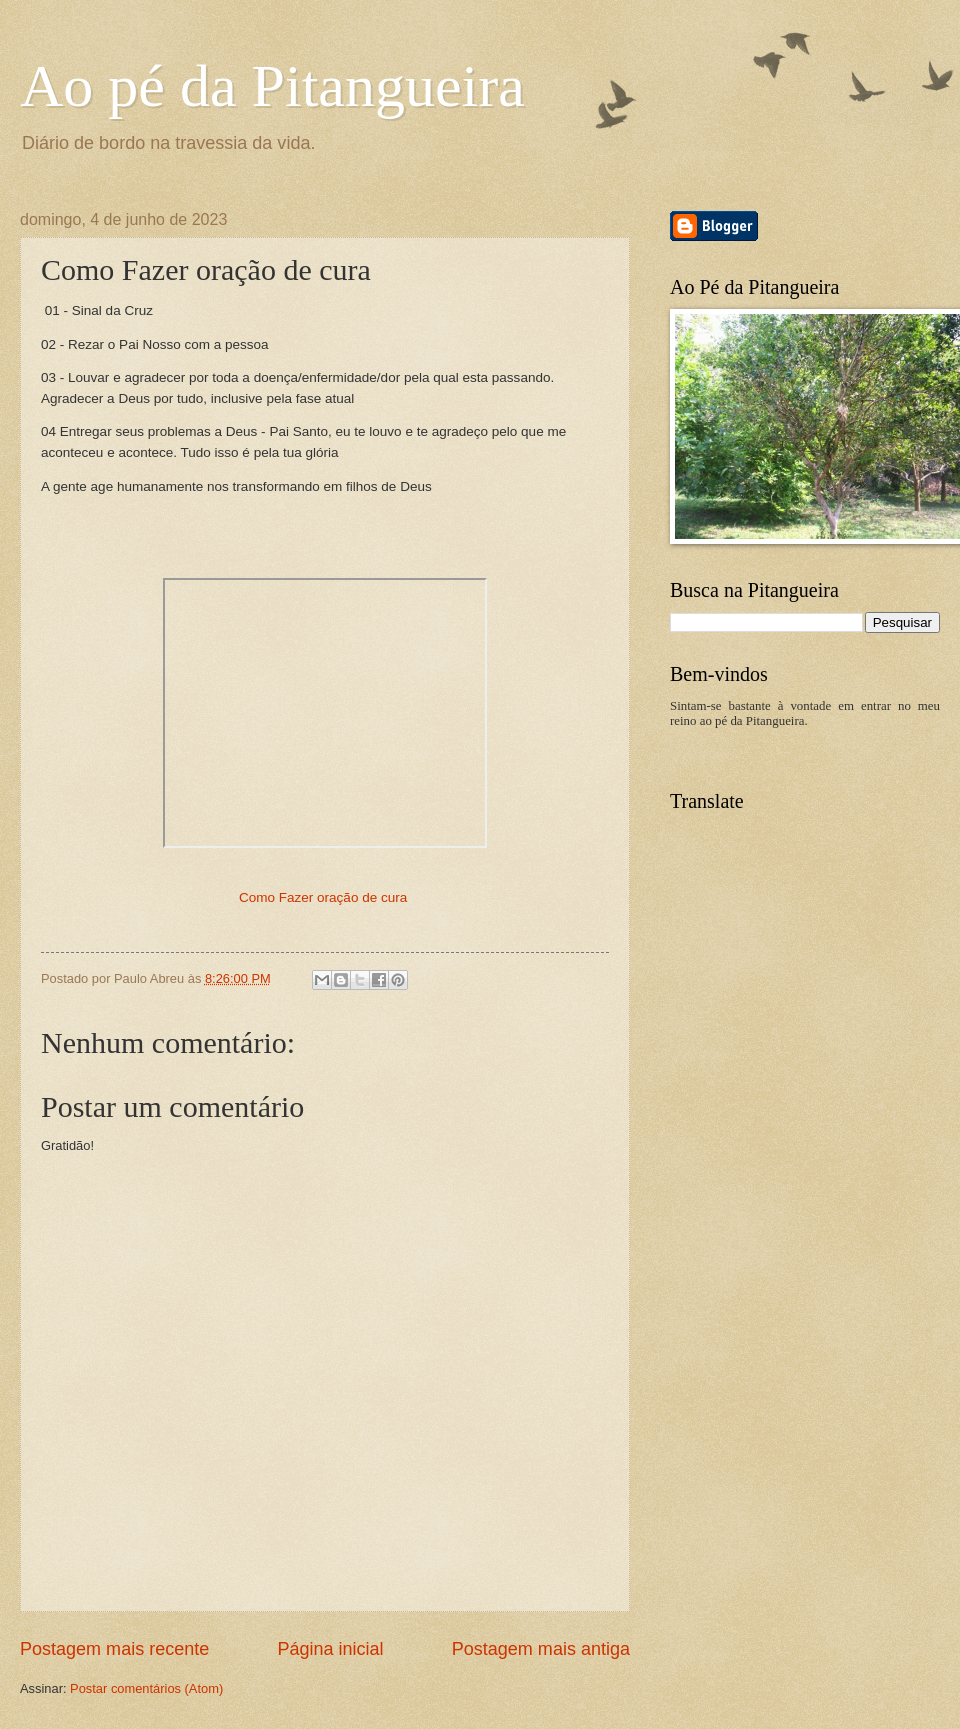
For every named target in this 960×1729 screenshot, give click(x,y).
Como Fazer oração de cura (323, 897)
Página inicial (330, 1649)
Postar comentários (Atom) (146, 1688)
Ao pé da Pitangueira (272, 86)
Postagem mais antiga (541, 1649)
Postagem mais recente (114, 1649)
